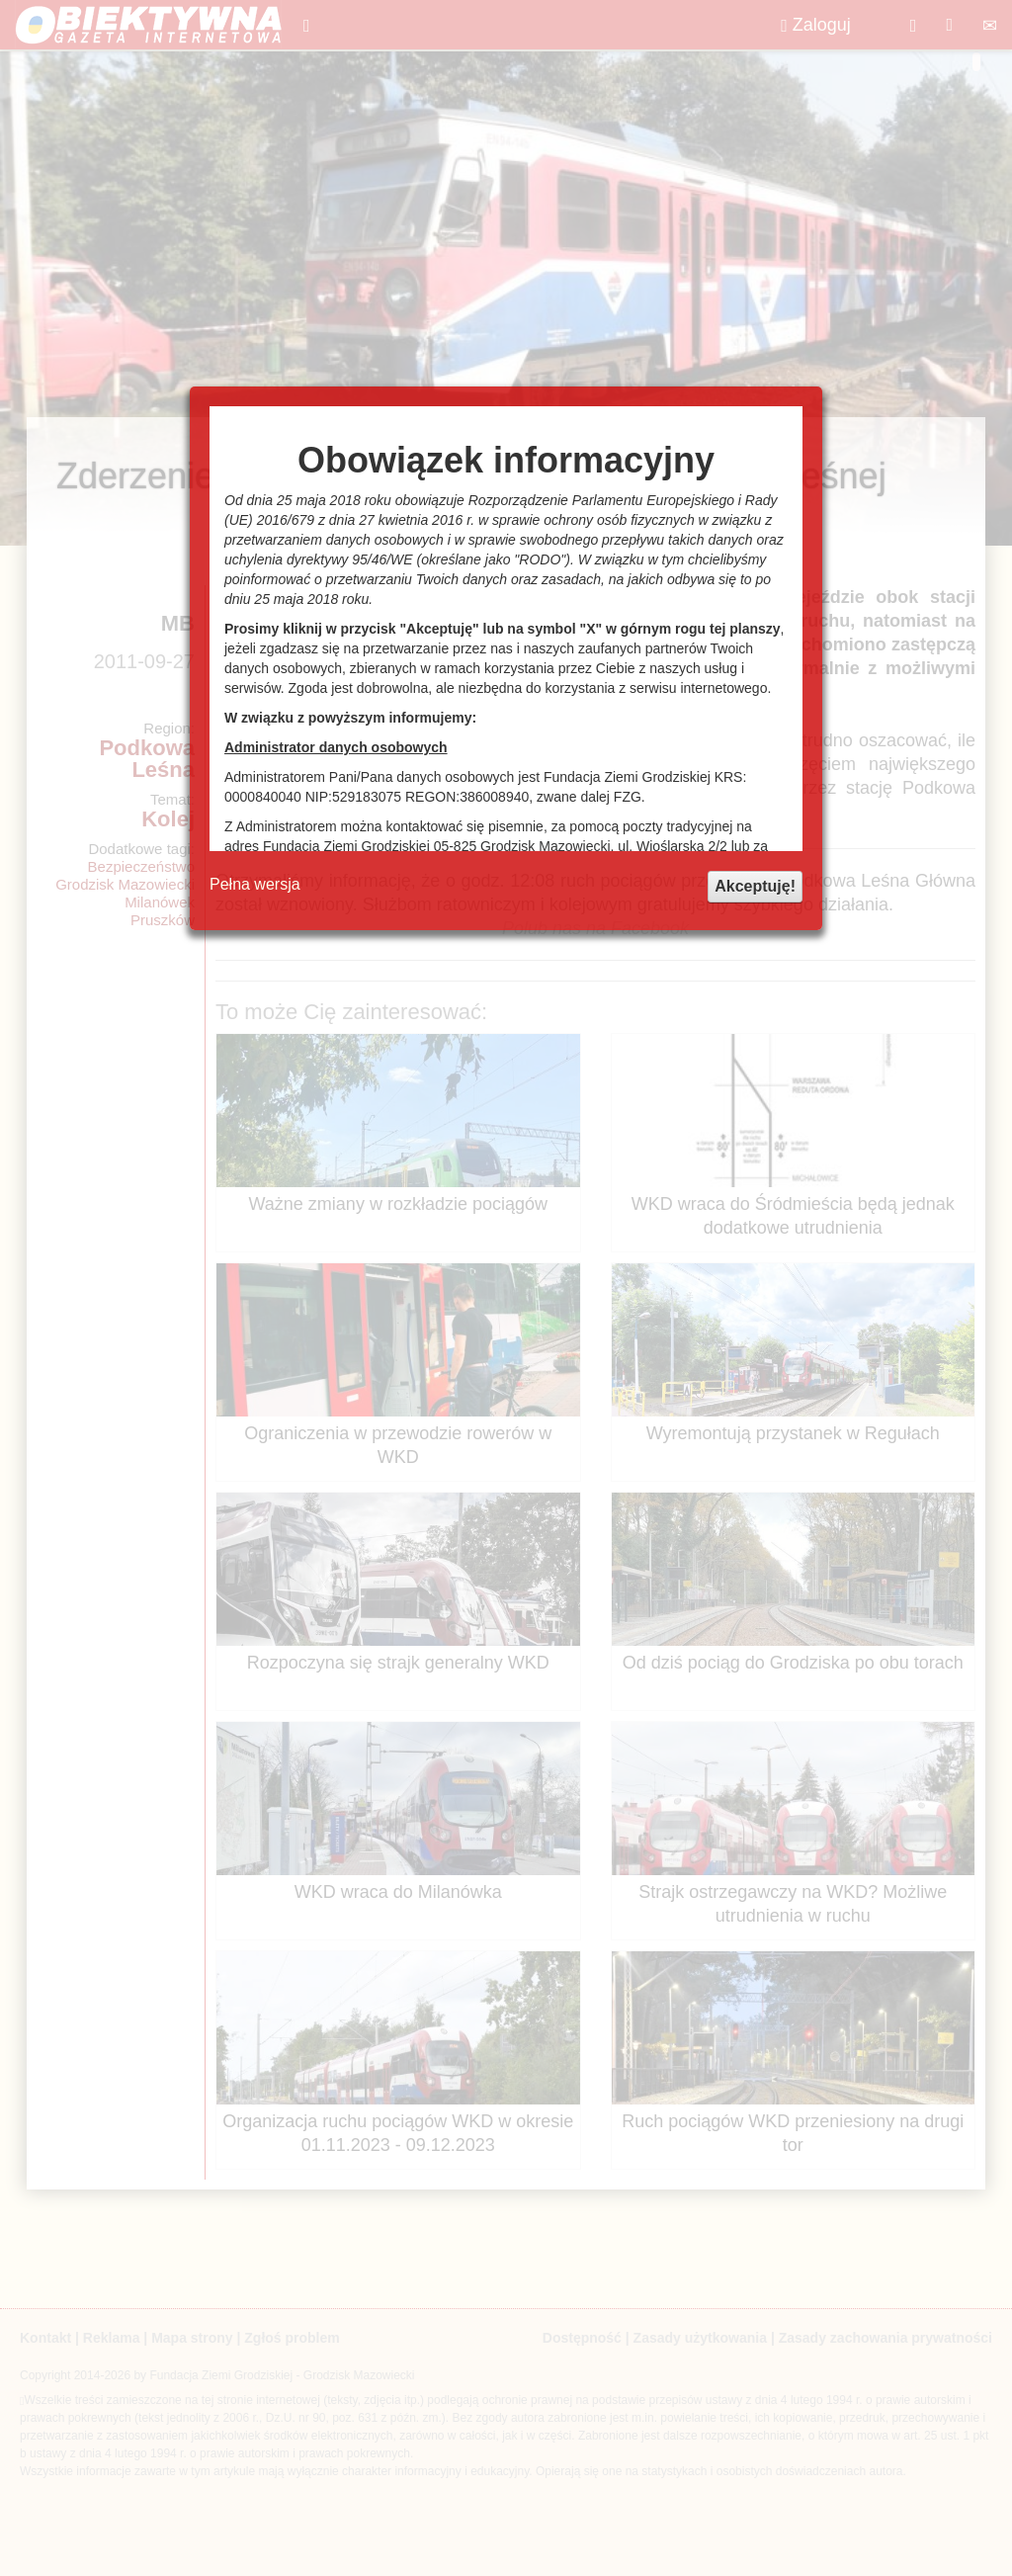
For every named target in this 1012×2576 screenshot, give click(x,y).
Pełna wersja (255, 884)
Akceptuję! (755, 886)
